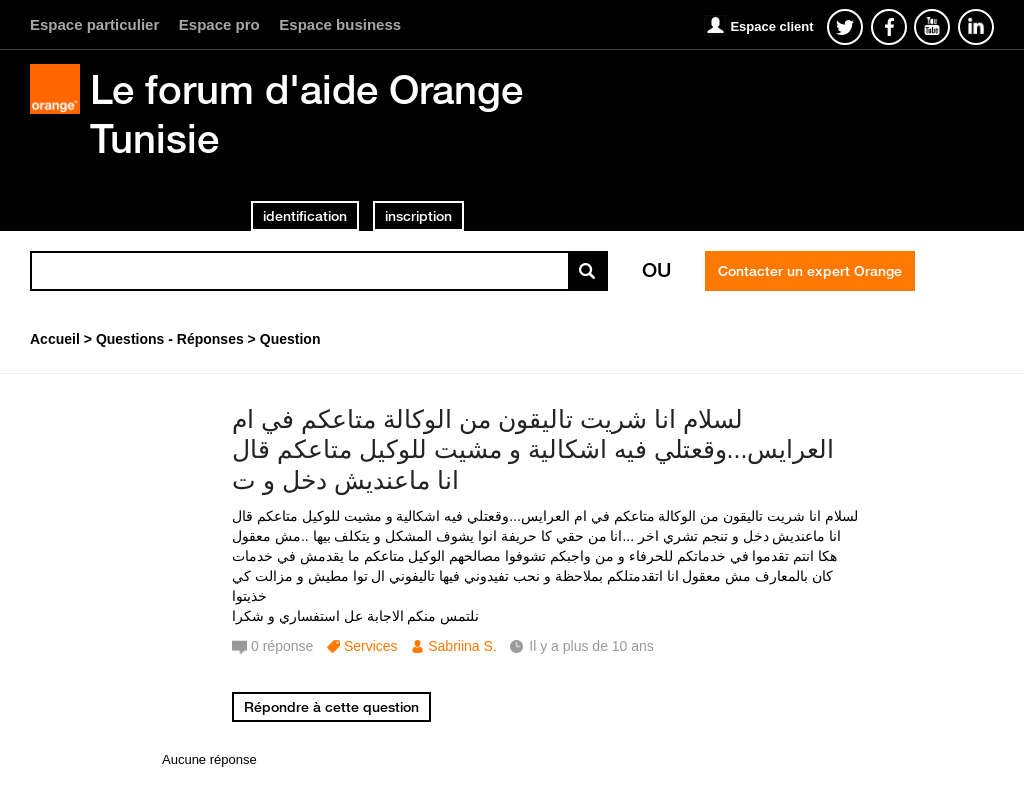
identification (305, 216)
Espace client (771, 26)
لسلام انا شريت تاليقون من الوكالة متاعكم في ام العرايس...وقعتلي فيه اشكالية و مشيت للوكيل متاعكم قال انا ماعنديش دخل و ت (533, 450)
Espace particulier (94, 24)
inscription (418, 216)
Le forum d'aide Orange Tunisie (306, 113)
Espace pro (219, 24)
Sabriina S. (462, 646)
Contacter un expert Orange (810, 271)
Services (371, 646)
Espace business (340, 24)
